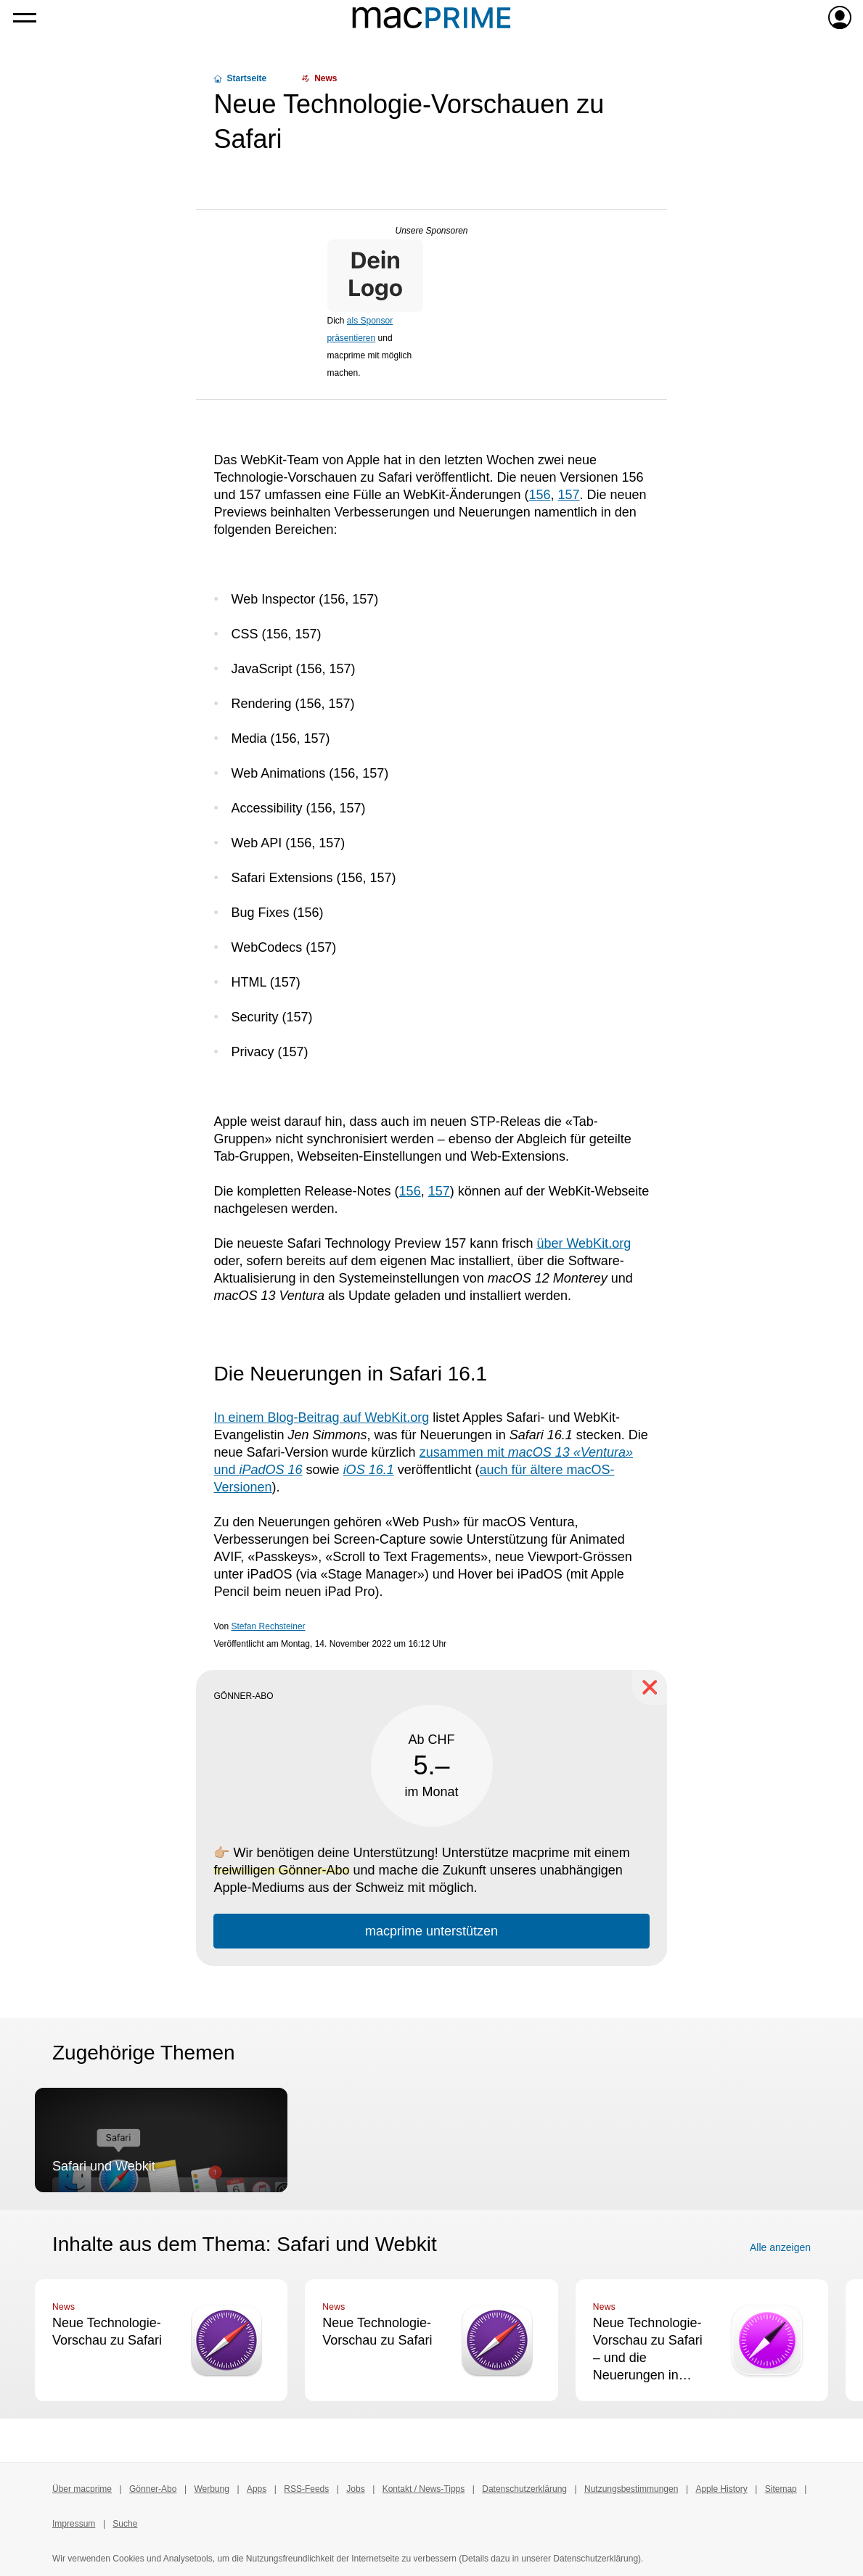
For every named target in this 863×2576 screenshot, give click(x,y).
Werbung (211, 2489)
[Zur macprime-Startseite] (431, 17)
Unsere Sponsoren (431, 231)
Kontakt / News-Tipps (424, 2489)
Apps (256, 2489)
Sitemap (781, 2489)
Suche (125, 2524)
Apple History (721, 2489)
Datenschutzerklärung (524, 2489)
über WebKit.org (583, 1243)
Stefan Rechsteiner (269, 1626)
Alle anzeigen (780, 2247)
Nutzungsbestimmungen (631, 2489)
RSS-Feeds (306, 2489)
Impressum (73, 2524)
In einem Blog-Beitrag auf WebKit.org (321, 1417)
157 (569, 494)
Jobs (355, 2489)
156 (539, 494)
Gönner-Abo (152, 2489)
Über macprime (82, 2489)
